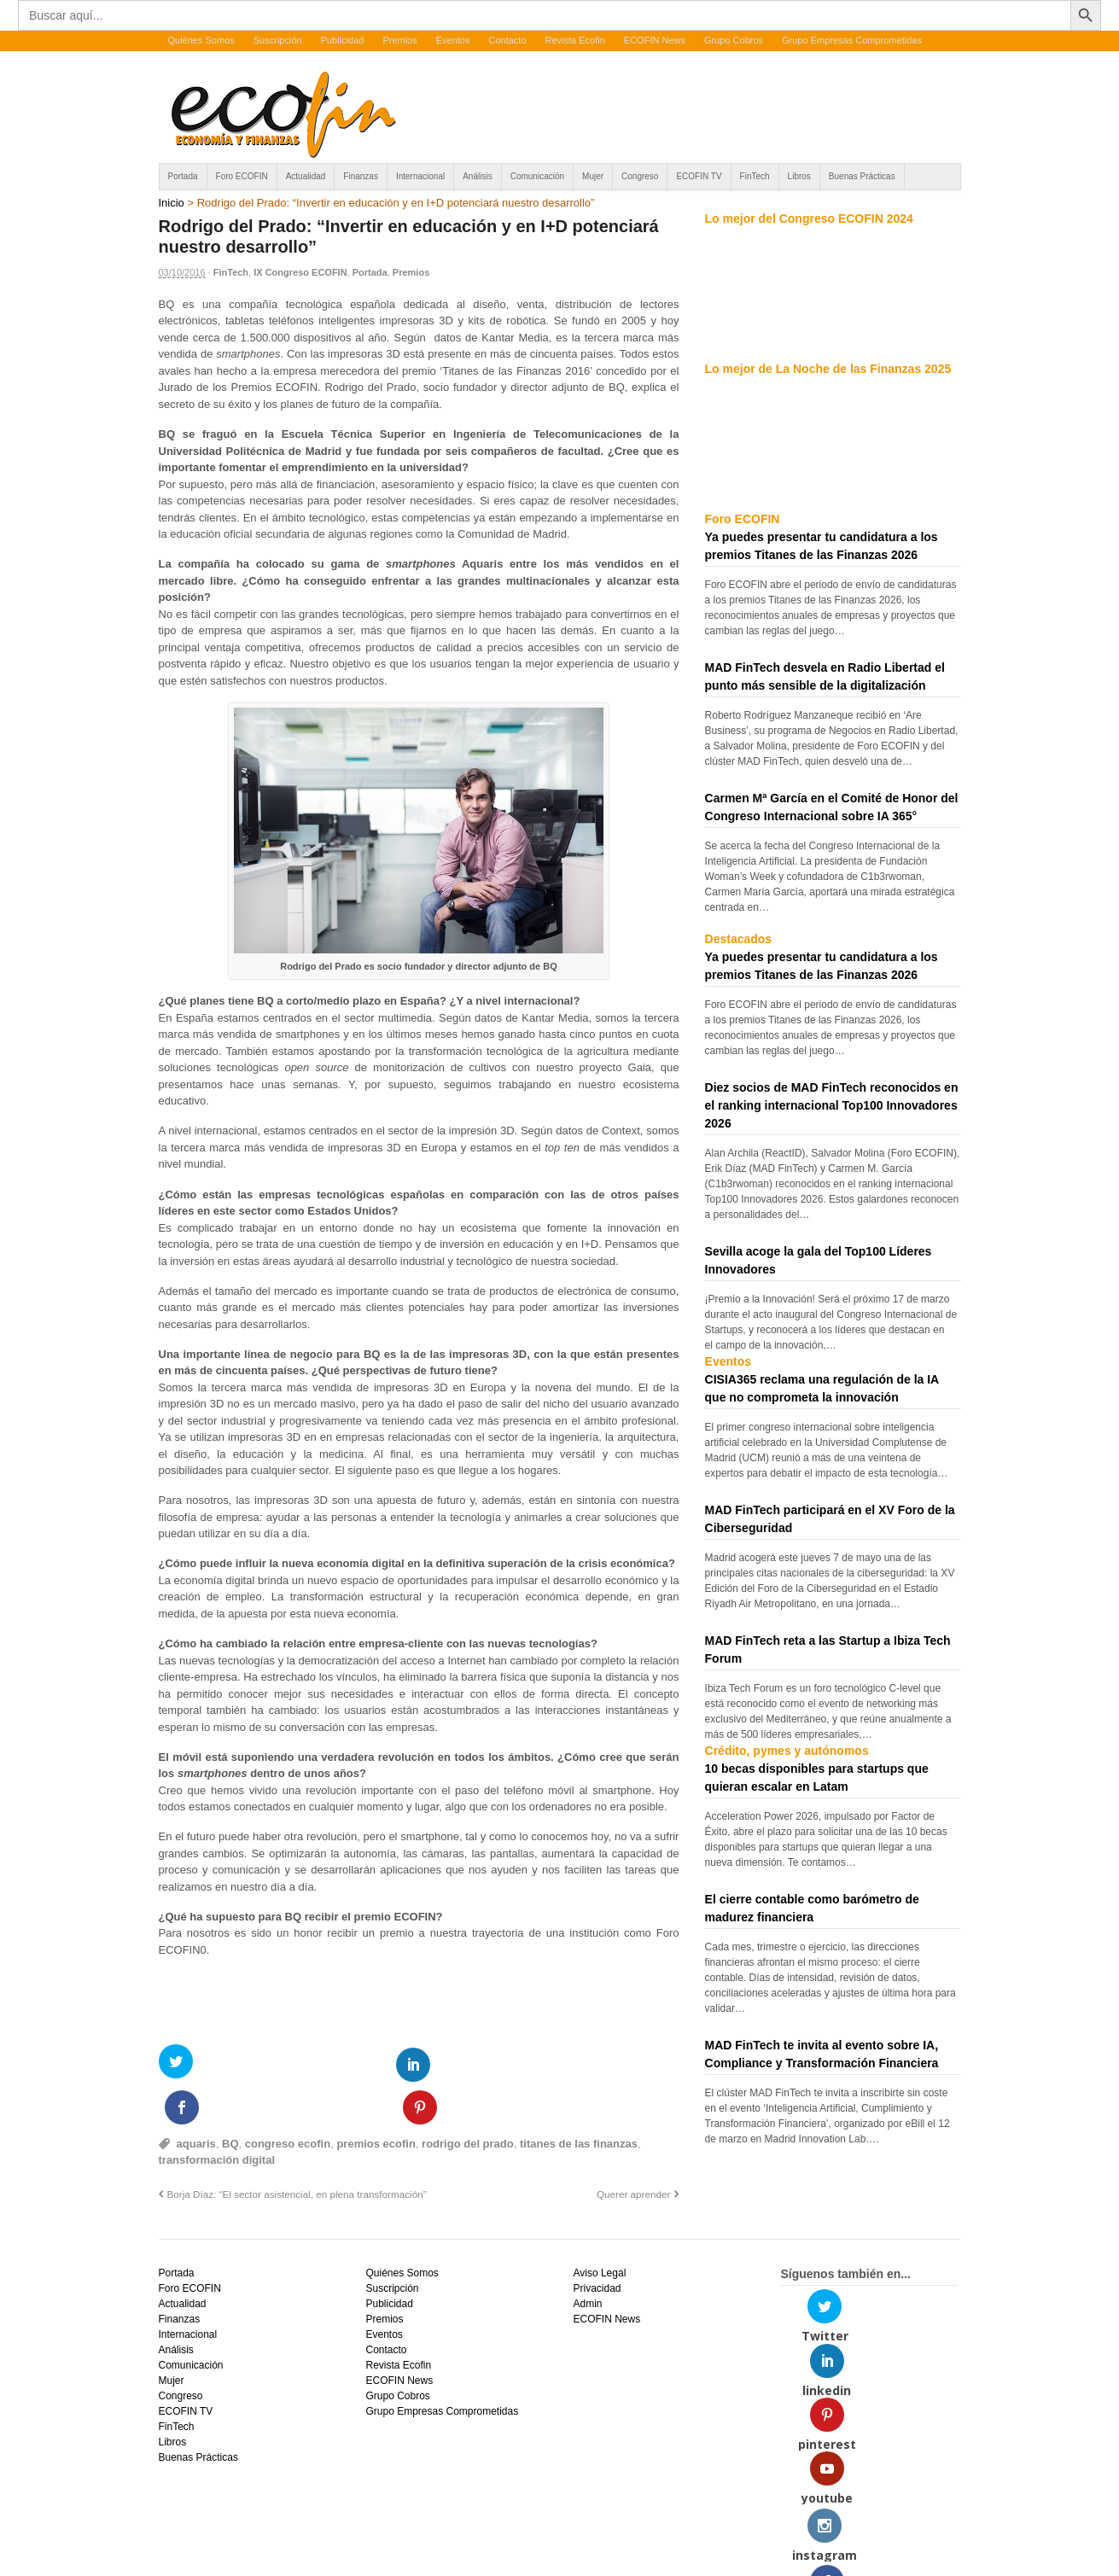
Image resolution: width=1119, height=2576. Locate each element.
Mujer (592, 176)
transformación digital (217, 2116)
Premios (399, 40)
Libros (799, 176)
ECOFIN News (654, 40)
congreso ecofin (287, 2099)
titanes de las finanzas (579, 2099)
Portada (183, 176)
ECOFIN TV (698, 176)
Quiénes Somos (201, 40)
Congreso (639, 176)
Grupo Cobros (733, 40)
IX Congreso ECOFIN (300, 272)
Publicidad (342, 40)
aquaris (196, 2099)
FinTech (755, 176)
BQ (230, 2099)
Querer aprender (633, 2149)
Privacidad (597, 2245)
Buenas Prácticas (862, 176)
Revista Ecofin (575, 40)
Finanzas (360, 176)
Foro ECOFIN (242, 176)
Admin (587, 2260)
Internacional (420, 176)
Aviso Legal (599, 2229)
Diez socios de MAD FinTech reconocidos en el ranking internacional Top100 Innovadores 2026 (832, 1105)
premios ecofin (375, 2099)
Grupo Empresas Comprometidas (852, 40)
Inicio (171, 202)
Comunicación (537, 176)
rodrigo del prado (468, 2099)
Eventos (453, 40)
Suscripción (278, 40)
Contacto (507, 40)
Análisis (477, 176)
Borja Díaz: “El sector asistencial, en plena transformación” (297, 2149)
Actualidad (306, 176)
